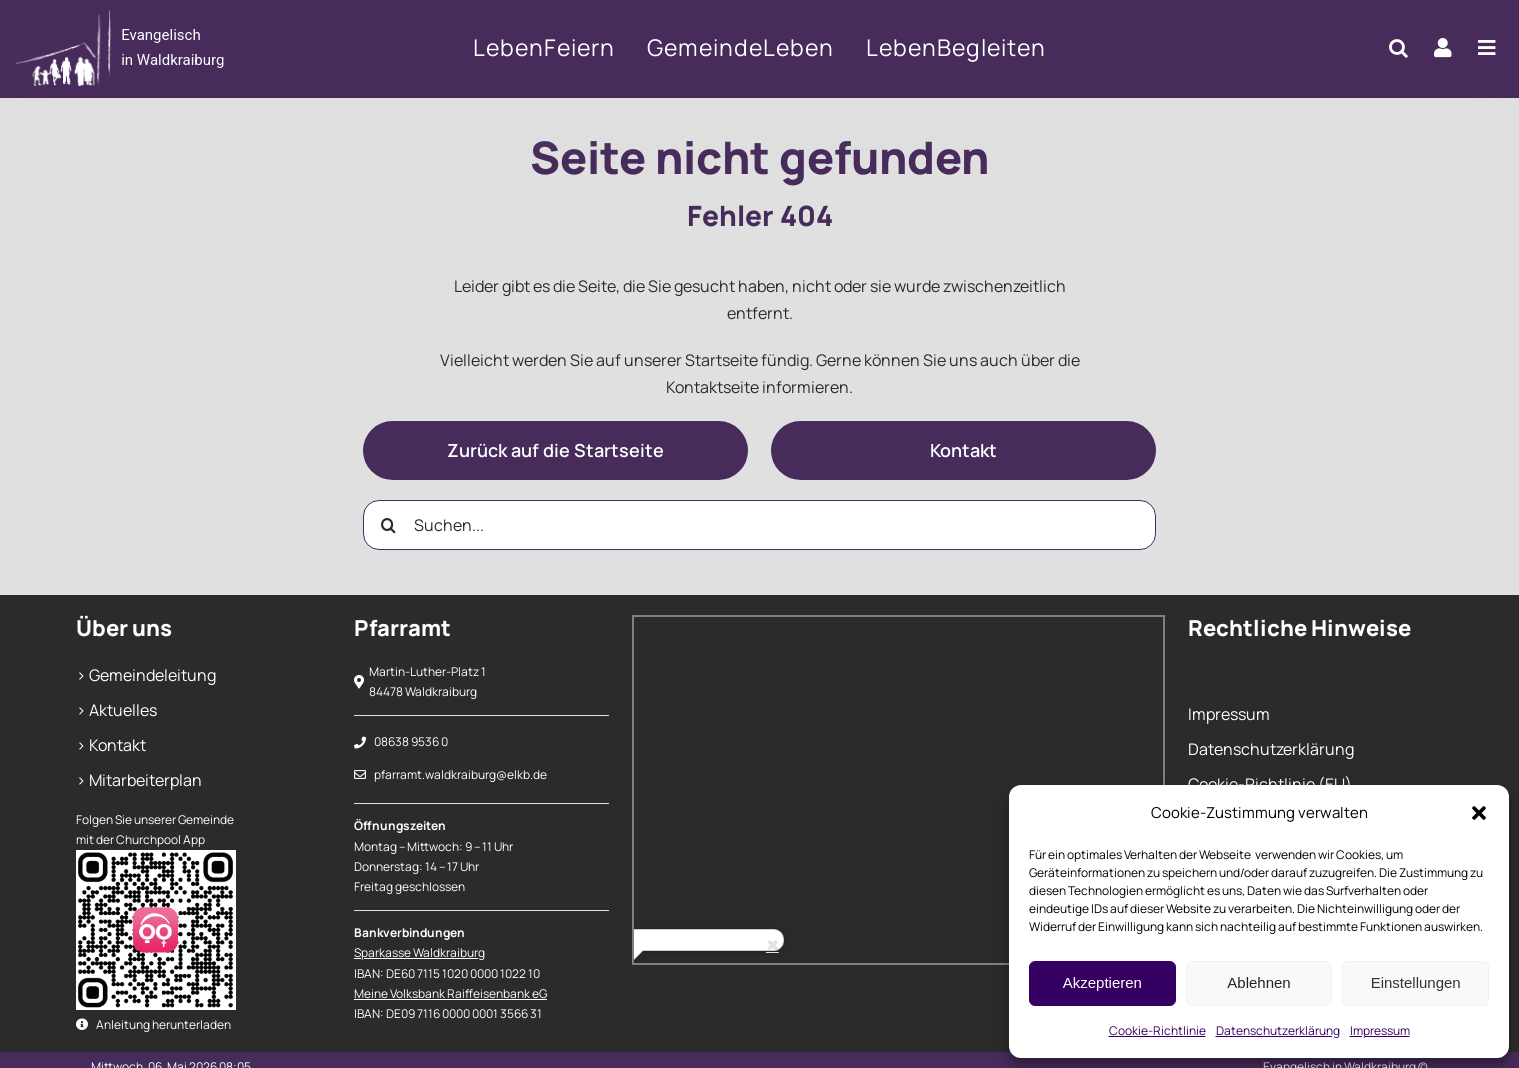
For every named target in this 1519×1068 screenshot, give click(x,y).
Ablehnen (1258, 982)
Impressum (1380, 1030)
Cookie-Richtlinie (1157, 1030)
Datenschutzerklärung (1278, 1030)
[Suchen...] (759, 525)
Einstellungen (1416, 982)
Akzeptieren (1102, 982)
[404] (164, 48)
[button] (1479, 813)
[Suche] (388, 525)
